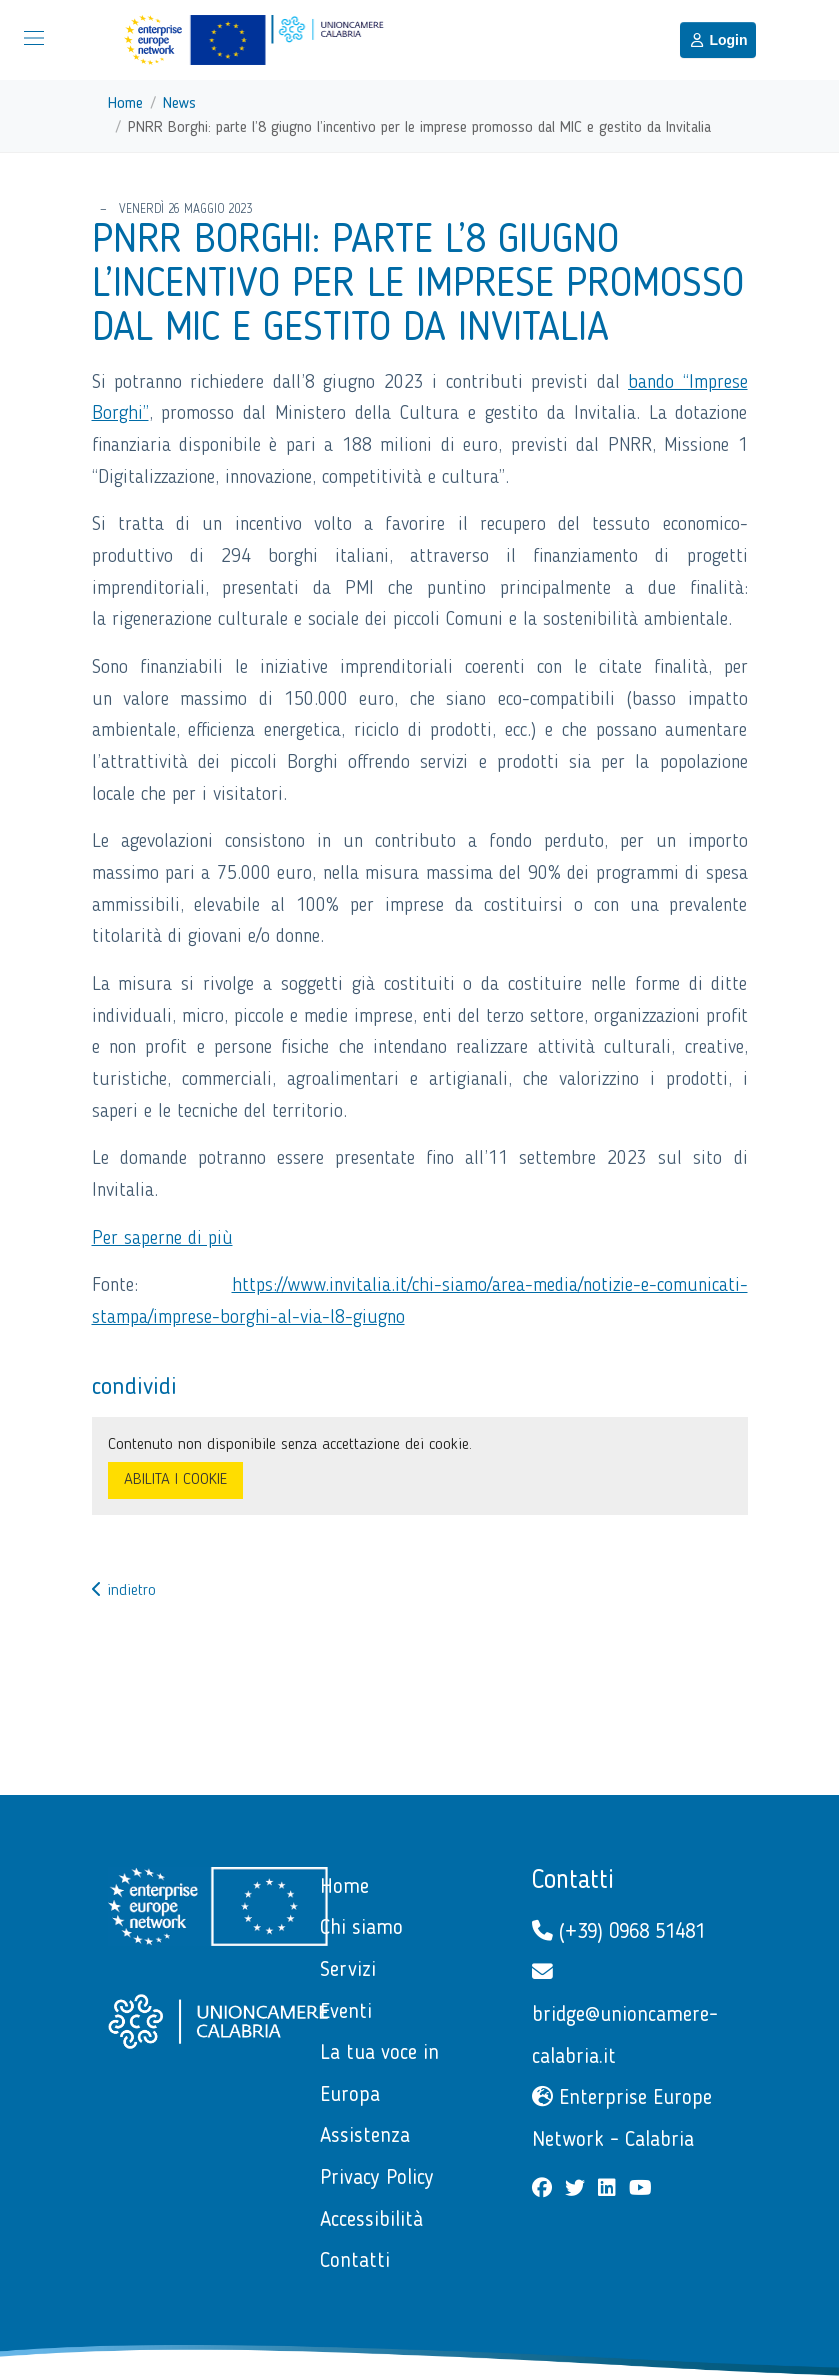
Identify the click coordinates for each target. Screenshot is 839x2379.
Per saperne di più (162, 1239)
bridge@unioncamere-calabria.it (625, 2014)
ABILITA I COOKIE (175, 1480)
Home (125, 104)
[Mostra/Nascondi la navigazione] (34, 38)
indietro (124, 1591)
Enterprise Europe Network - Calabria (622, 2118)
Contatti (573, 1881)
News (179, 104)
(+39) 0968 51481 (618, 1931)
